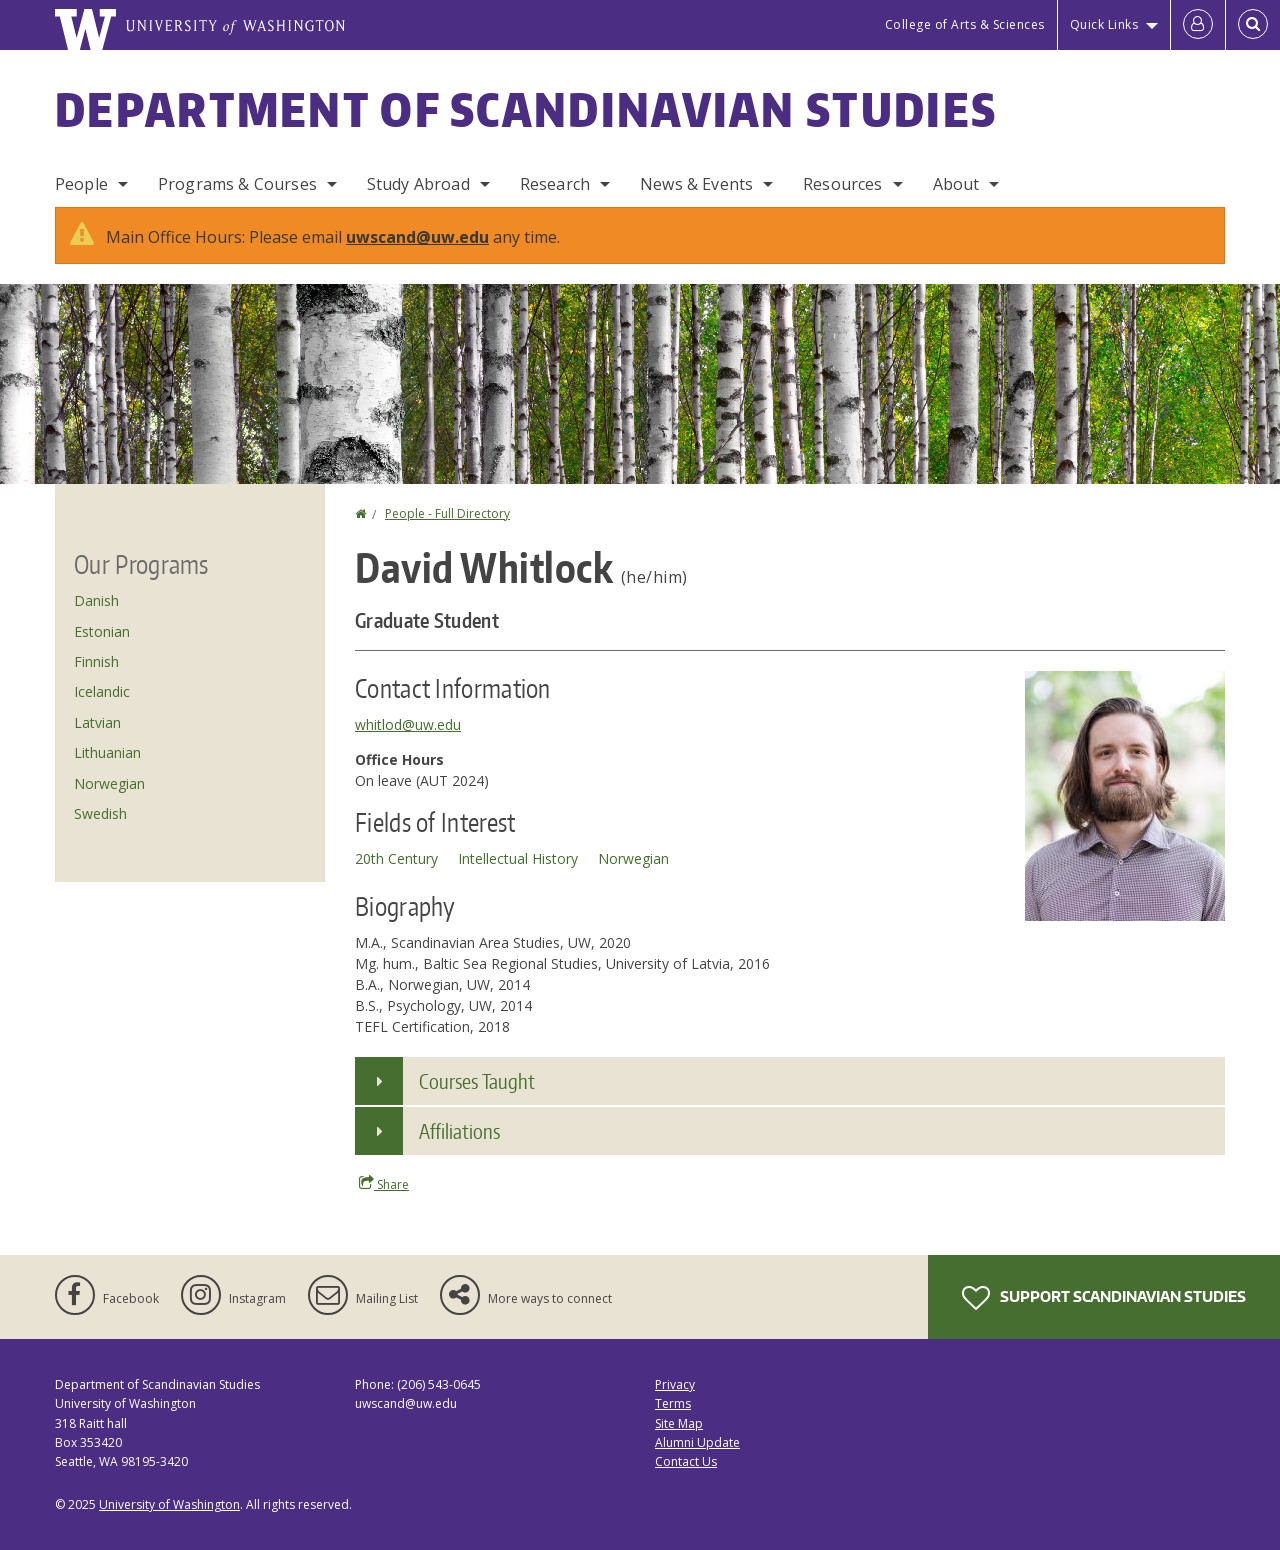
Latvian (97, 722)
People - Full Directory (447, 513)
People (81, 184)
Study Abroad (418, 184)
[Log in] (1198, 25)
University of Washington (169, 1504)
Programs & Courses (237, 184)
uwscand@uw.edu (417, 237)
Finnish (96, 661)
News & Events (696, 184)
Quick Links (1104, 24)
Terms (673, 1403)
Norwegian (633, 858)
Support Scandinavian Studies (1104, 1298)
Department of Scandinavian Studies (526, 109)
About (956, 184)
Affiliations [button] (459, 1131)
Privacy (675, 1384)
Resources (842, 184)
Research (555, 184)
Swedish (100, 813)
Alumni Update (697, 1442)
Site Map (679, 1423)
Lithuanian (107, 752)
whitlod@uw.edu (408, 724)
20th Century (396, 858)
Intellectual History (518, 858)
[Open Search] (1253, 25)
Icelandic (102, 691)
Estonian (102, 631)
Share (384, 1184)
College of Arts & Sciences (965, 24)
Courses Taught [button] (477, 1081)
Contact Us (686, 1461)
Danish (96, 600)
